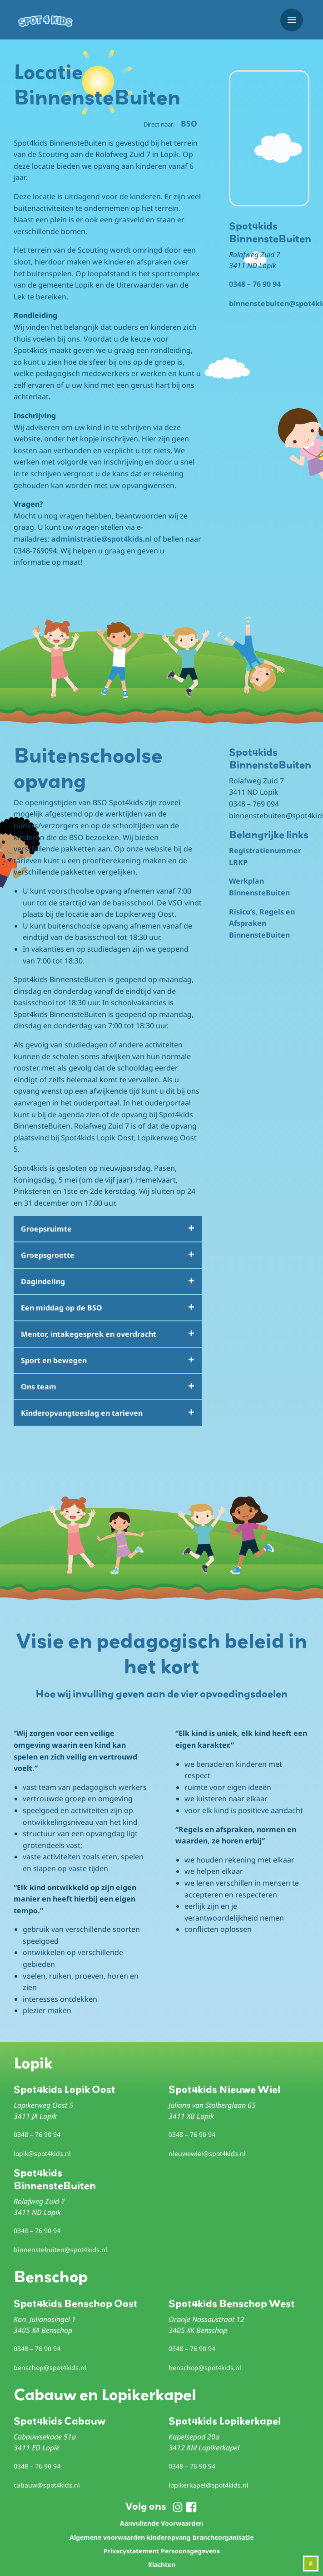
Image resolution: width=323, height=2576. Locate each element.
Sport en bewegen (54, 1360)
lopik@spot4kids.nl (42, 2153)
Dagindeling (43, 1281)
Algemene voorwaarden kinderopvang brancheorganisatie (161, 2537)
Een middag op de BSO (61, 1308)
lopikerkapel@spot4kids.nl (208, 2485)
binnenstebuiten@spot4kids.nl (60, 2249)
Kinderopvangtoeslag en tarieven (82, 1413)
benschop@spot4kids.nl (50, 2367)
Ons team (38, 1387)
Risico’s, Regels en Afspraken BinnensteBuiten (262, 923)
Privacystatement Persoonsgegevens (162, 2551)
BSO (189, 123)
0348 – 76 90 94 (255, 284)
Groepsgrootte (48, 1255)
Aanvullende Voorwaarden (161, 2523)
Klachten (161, 2564)
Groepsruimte (46, 1229)
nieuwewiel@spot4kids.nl (207, 2153)
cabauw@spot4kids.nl (47, 2485)
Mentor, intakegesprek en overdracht (88, 1334)
